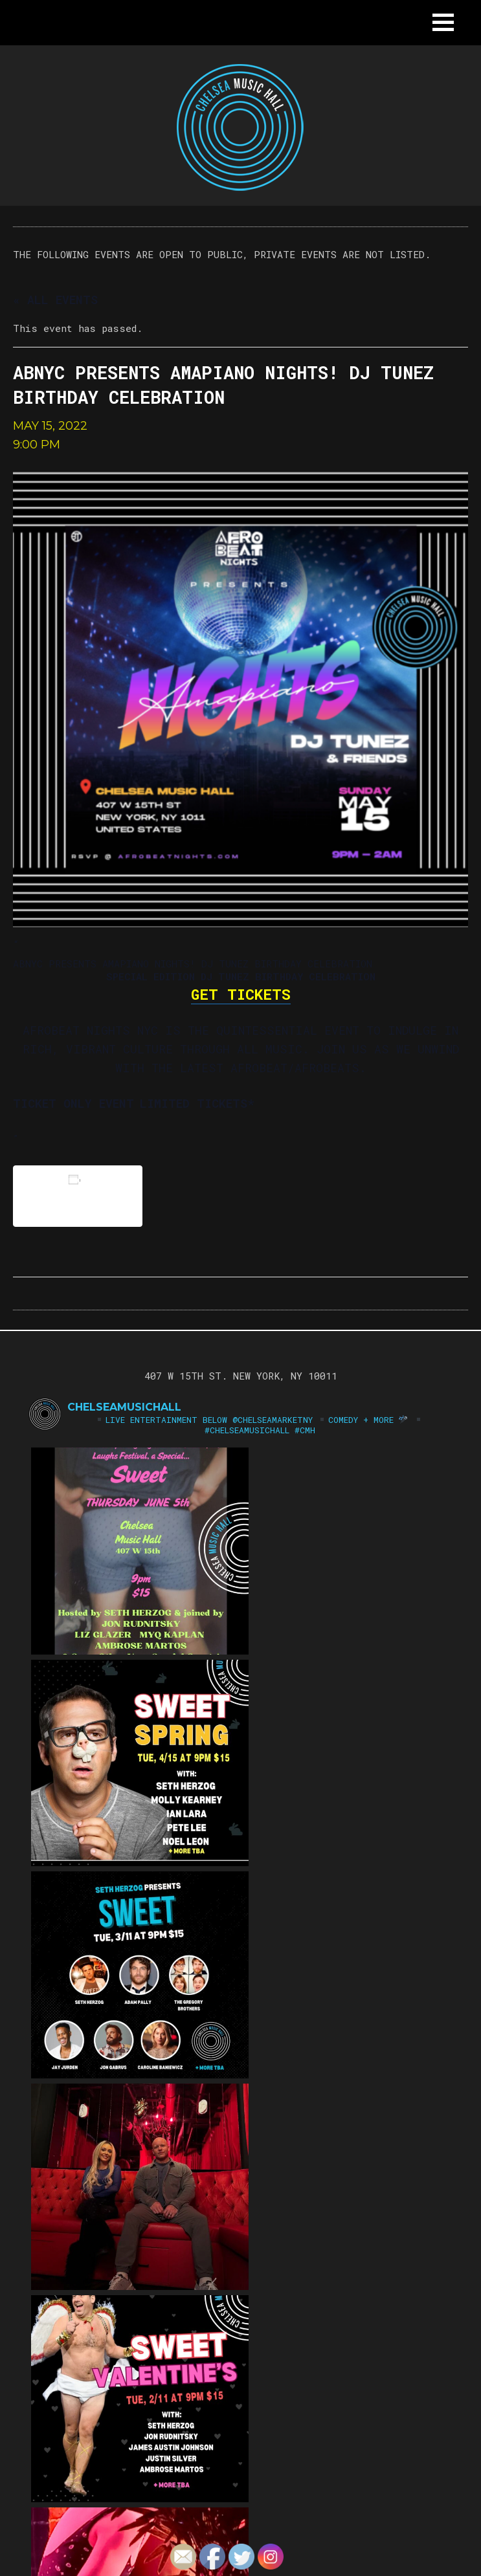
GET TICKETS (241, 994)
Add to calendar (77, 1195)
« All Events (55, 299)
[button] (443, 22)
